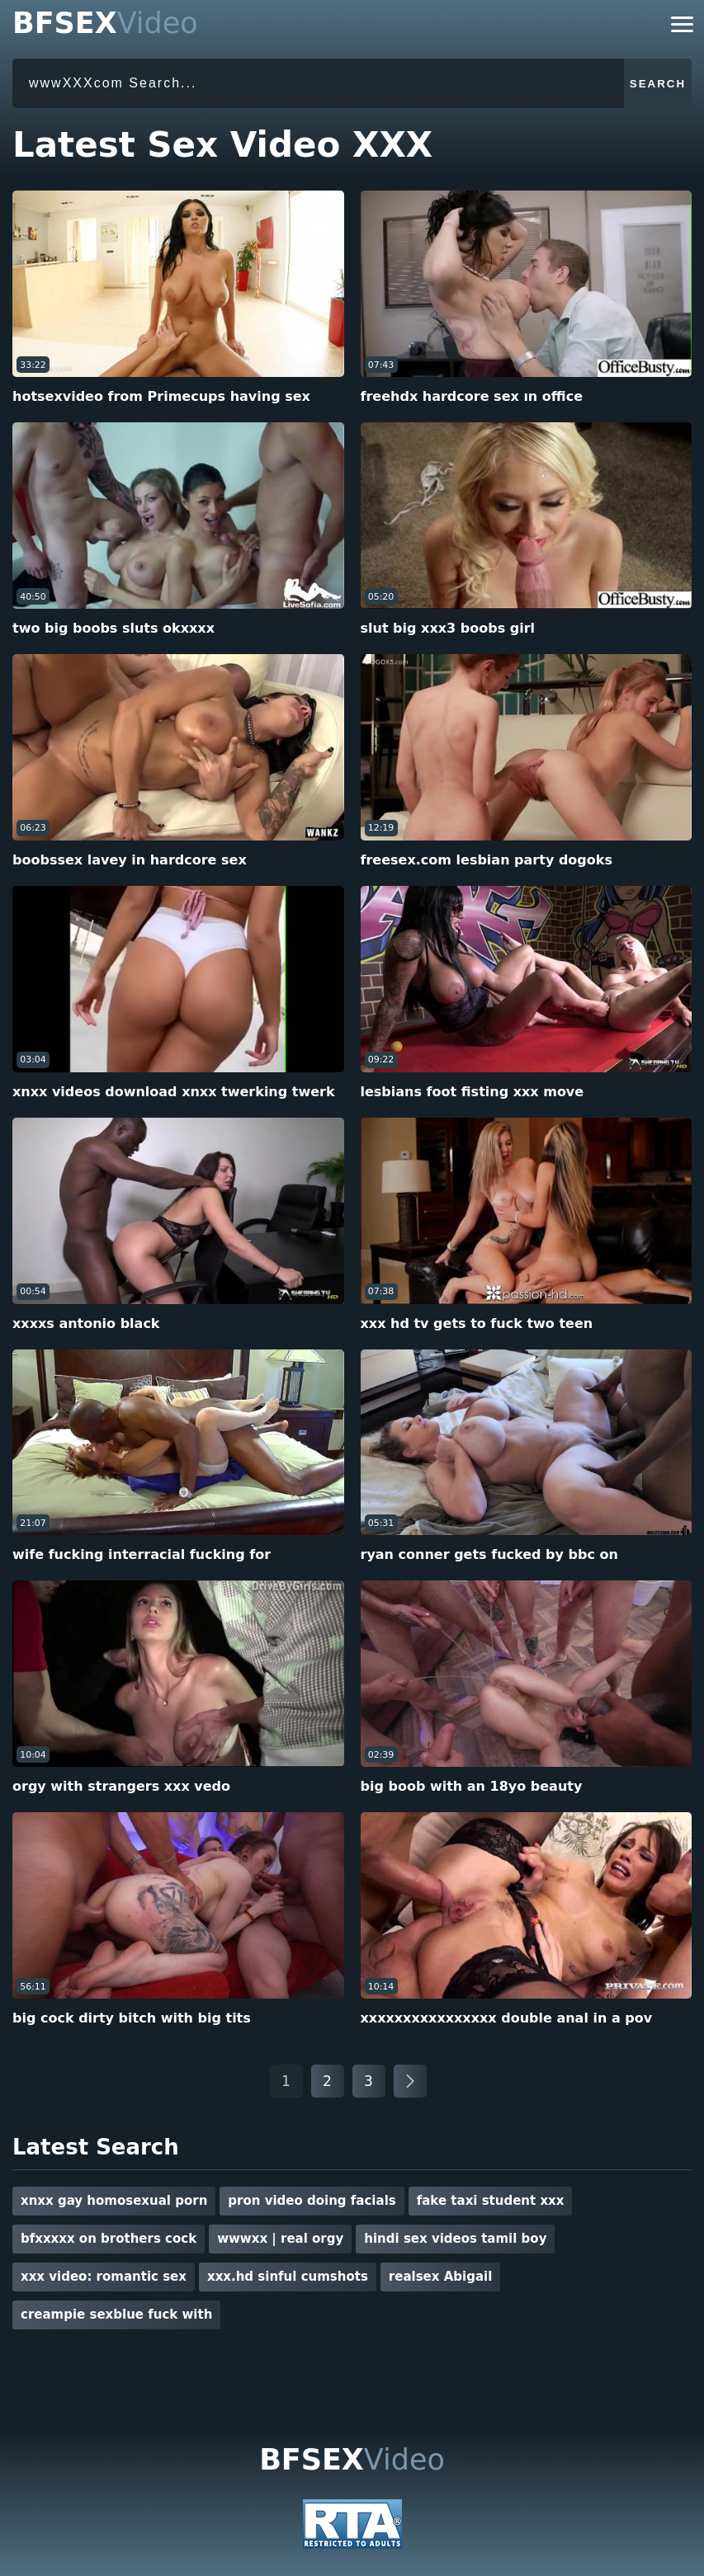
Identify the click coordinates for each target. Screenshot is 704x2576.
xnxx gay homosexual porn (114, 2200)
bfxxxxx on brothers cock (108, 2238)
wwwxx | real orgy (280, 2238)
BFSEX (105, 23)
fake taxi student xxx (491, 2200)
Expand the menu (682, 24)
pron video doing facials (311, 2200)
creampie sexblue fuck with (116, 2314)
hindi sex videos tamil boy (455, 2238)
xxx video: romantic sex (104, 2276)
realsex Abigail (440, 2276)
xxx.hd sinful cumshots (287, 2276)
